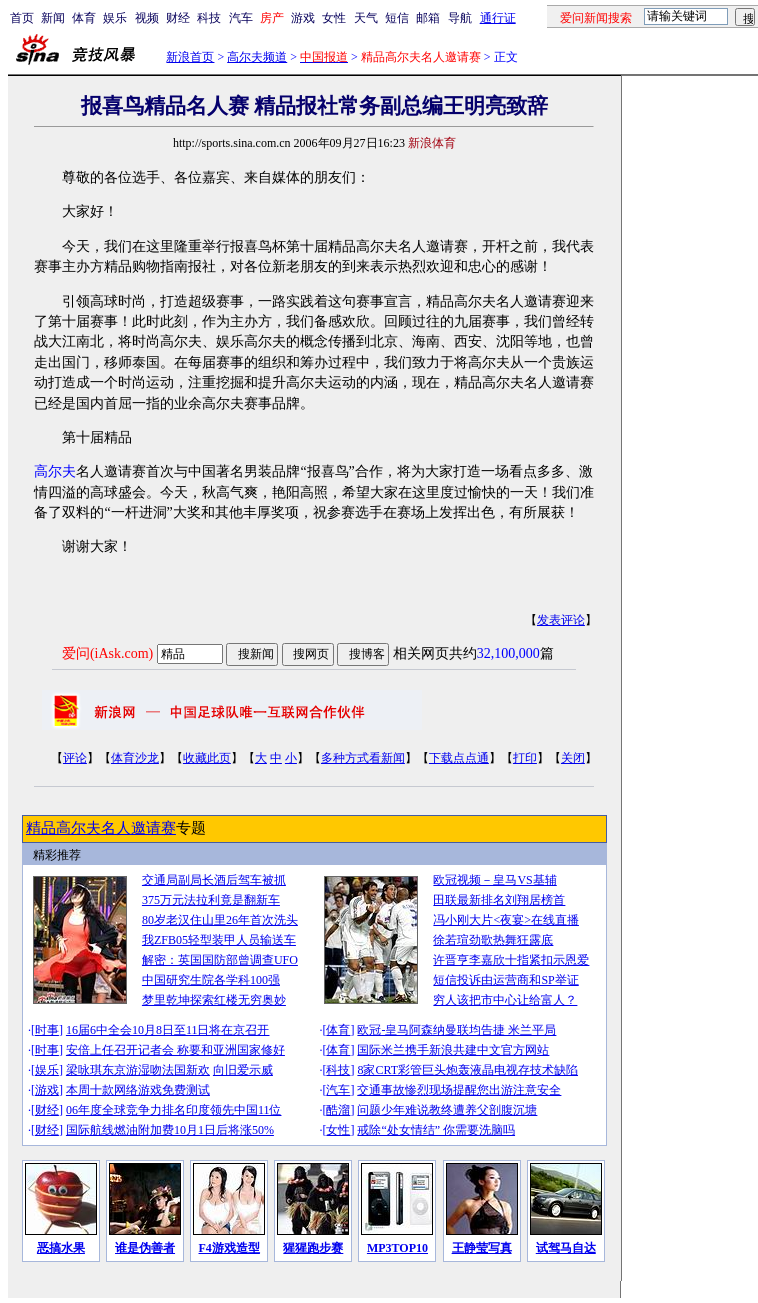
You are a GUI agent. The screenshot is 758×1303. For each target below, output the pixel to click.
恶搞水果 (61, 1248)
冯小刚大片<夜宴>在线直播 (506, 920)
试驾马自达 (566, 1248)
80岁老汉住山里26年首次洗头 (220, 920)
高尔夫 (55, 471)
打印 (525, 758)
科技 (209, 18)
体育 (84, 18)
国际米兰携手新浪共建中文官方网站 (453, 1050)
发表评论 (561, 620)
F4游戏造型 (229, 1248)
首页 (22, 18)
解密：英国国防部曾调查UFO (220, 960)
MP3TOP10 (397, 1248)
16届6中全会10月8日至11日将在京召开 (168, 1030)
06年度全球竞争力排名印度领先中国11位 (174, 1110)
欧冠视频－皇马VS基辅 (494, 880)
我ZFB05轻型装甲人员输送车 (219, 940)
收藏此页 (207, 758)
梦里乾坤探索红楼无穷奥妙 (214, 1000)
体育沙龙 (135, 758)
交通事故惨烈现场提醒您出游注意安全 (459, 1090)
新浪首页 (190, 57)
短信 (397, 18)
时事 (47, 1030)
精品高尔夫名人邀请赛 (101, 828)
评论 (75, 758)
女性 (334, 18)
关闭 (573, 758)
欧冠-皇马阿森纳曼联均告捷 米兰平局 (456, 1030)
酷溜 (338, 1110)
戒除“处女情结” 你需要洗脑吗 (436, 1130)
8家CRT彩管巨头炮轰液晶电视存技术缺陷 (467, 1070)
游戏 (303, 18)
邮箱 (428, 18)
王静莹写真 (482, 1248)
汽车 (241, 18)
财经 (178, 18)
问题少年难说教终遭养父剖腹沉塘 (447, 1110)
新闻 (53, 18)
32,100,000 (508, 653)
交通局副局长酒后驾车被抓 (214, 880)
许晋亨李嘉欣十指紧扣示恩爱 (511, 960)
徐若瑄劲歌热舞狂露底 (493, 940)
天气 (366, 18)
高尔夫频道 (257, 57)
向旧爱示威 (243, 1070)
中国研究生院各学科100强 (211, 980)
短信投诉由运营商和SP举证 (505, 980)
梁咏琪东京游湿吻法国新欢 (138, 1070)
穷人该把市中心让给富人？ (505, 1000)
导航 (460, 18)
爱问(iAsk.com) (107, 653)
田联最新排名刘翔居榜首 (499, 900)
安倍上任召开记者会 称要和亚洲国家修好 (175, 1050)
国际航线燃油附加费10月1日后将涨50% (170, 1130)
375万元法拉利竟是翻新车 (211, 900)
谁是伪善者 (145, 1248)
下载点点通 (459, 758)
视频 (147, 18)
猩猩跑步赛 (313, 1248)
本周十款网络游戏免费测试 (138, 1090)
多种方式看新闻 (363, 758)
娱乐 (115, 18)
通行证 (498, 18)
